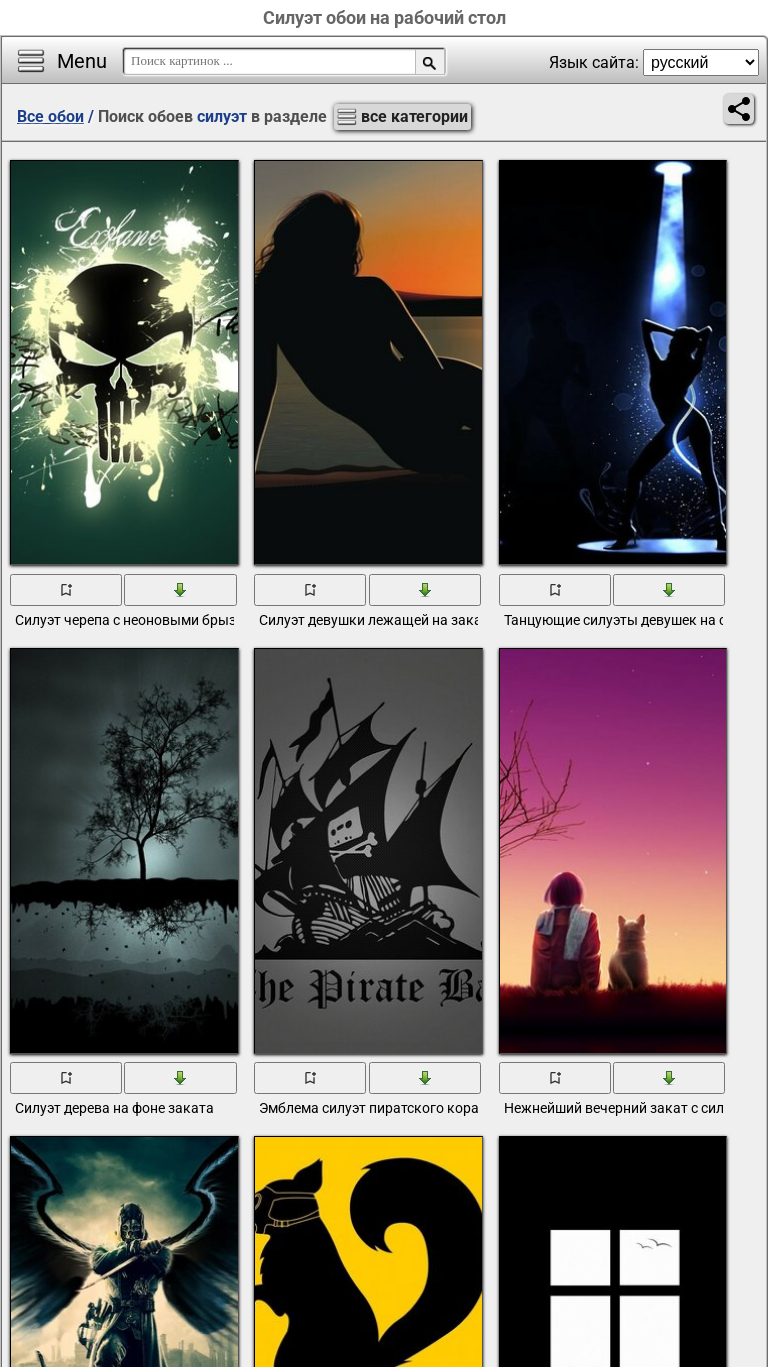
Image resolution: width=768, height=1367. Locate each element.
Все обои (50, 116)
